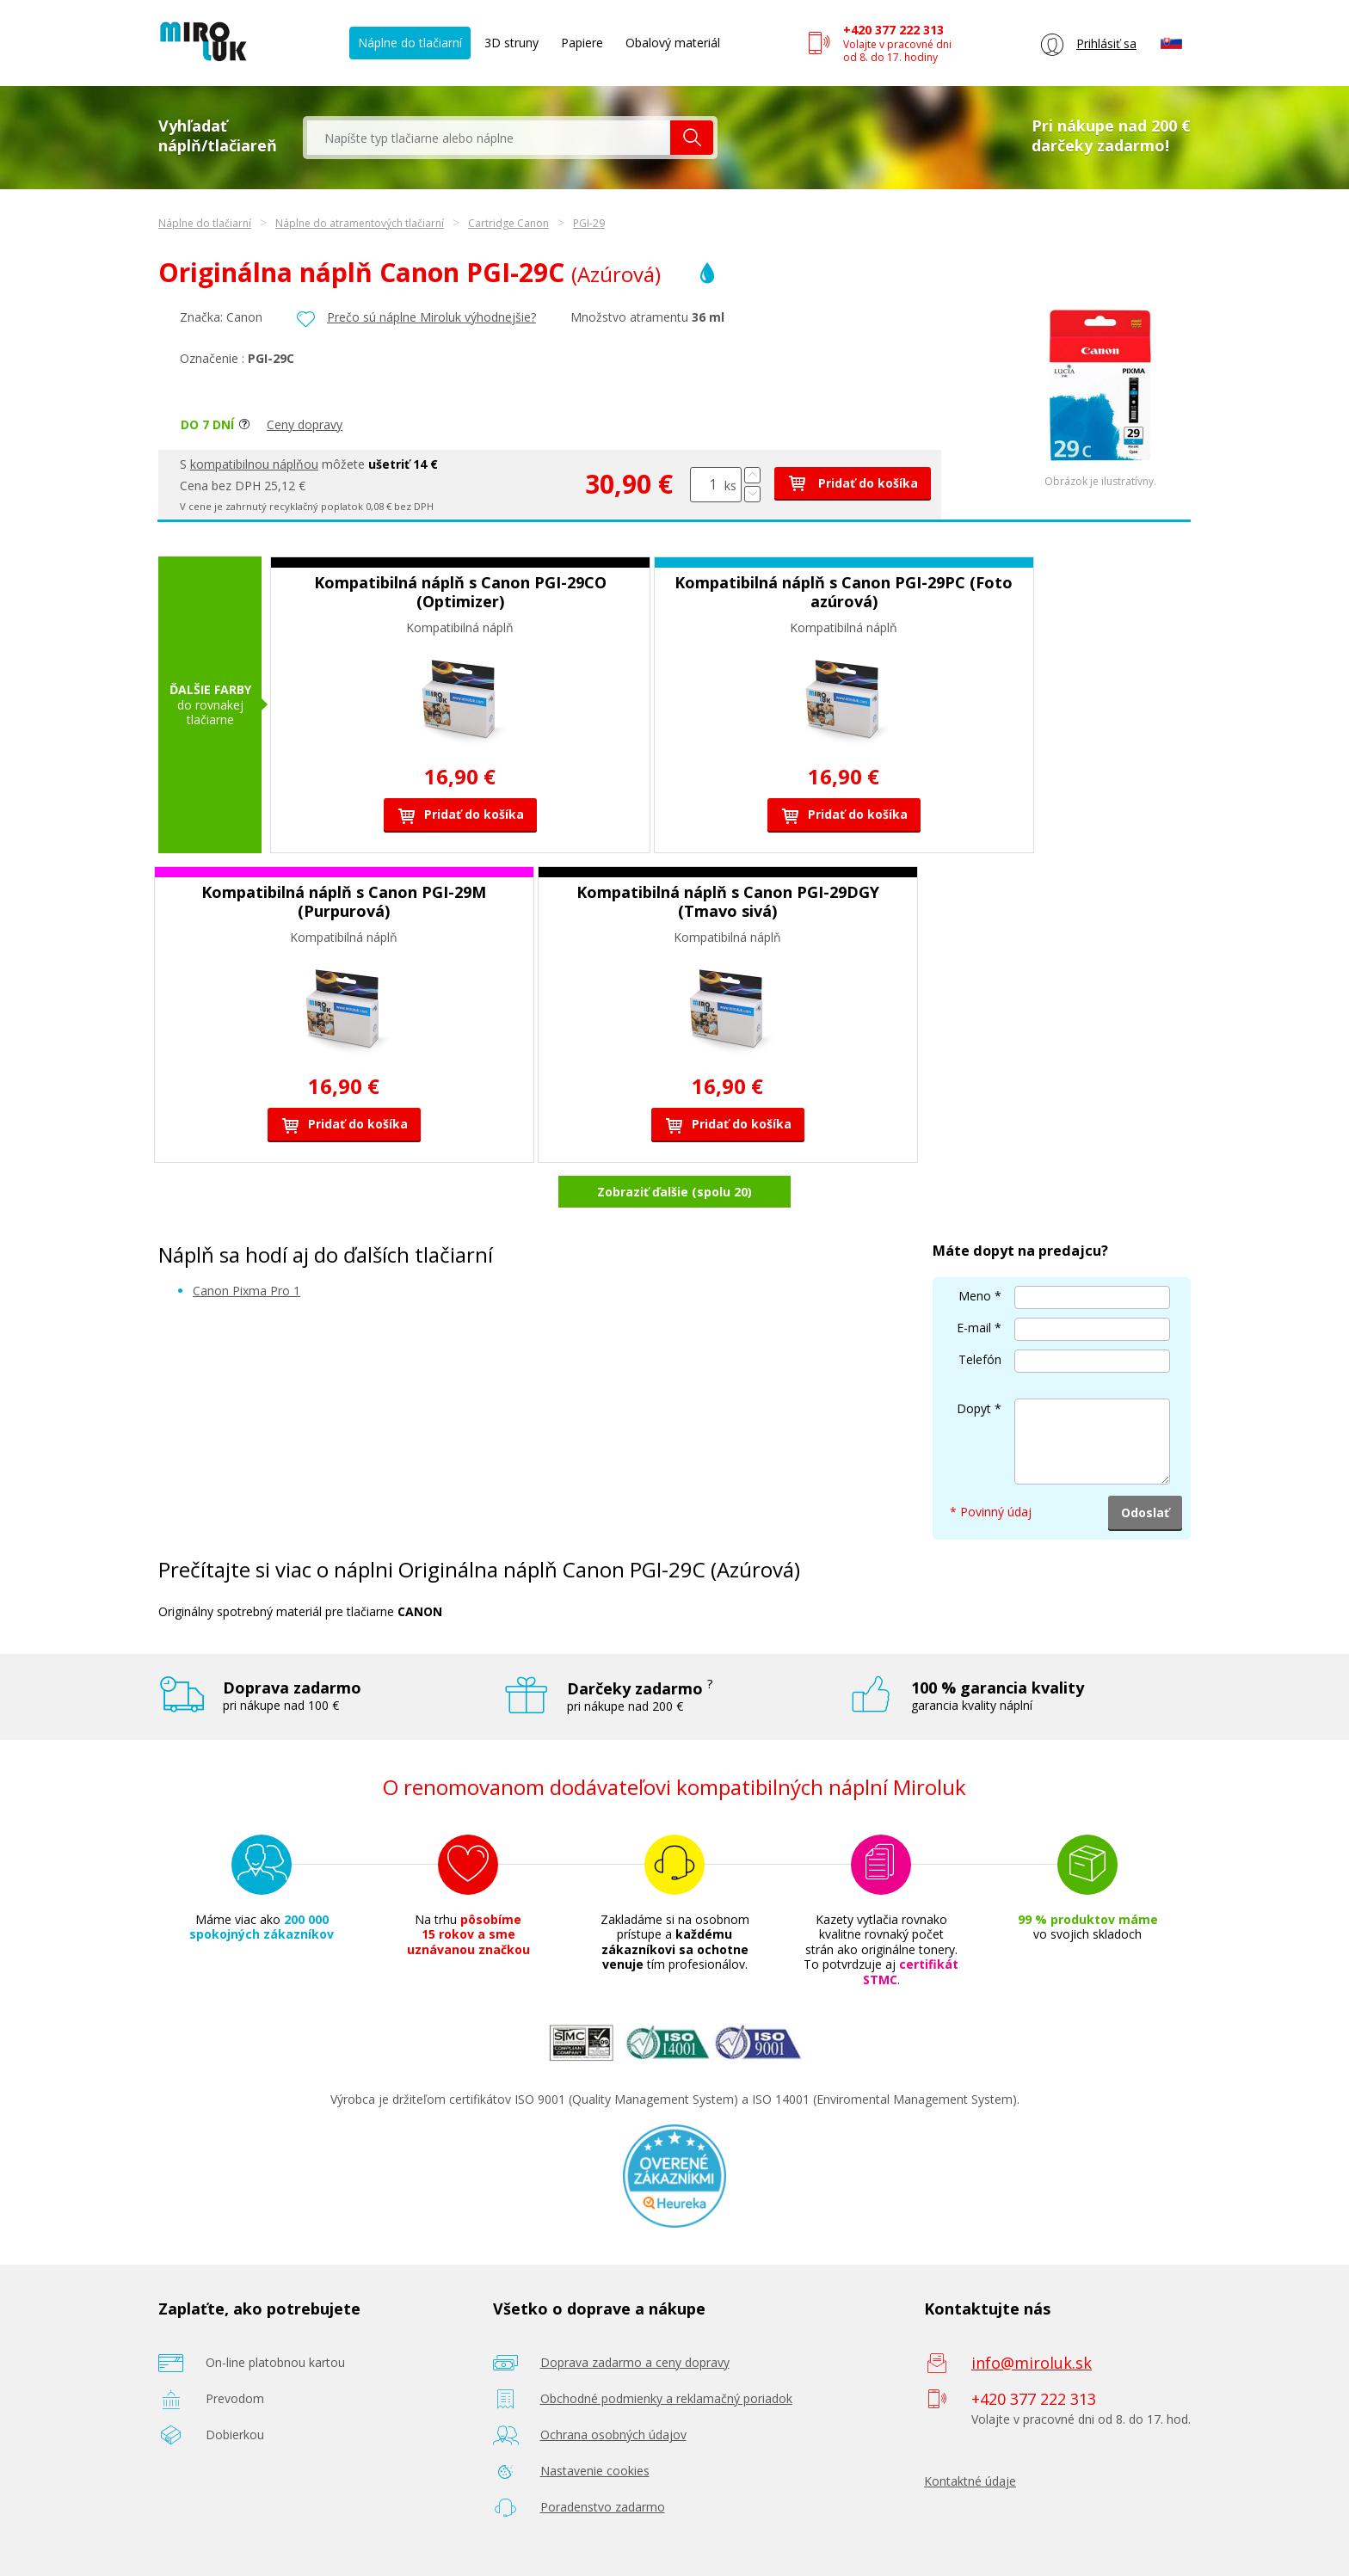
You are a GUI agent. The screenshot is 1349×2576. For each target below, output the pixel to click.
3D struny (511, 42)
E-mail (974, 1327)
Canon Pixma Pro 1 (246, 1290)
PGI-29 (589, 223)
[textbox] (488, 137)
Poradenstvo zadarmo (602, 2507)
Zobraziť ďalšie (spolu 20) (674, 1191)
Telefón (979, 1359)
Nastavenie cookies (595, 2470)
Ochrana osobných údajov (613, 2434)
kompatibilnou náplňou (254, 464)
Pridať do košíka (852, 483)
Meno (974, 1296)
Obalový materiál (672, 42)
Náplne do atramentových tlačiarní (359, 223)
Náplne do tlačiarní (410, 42)
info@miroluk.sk (1031, 2362)
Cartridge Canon (508, 223)
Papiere (582, 42)
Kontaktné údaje (970, 2481)
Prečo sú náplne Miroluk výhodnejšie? (431, 317)
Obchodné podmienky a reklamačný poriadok (666, 2398)
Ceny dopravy (304, 424)
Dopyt (974, 1408)
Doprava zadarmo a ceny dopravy (635, 2362)
